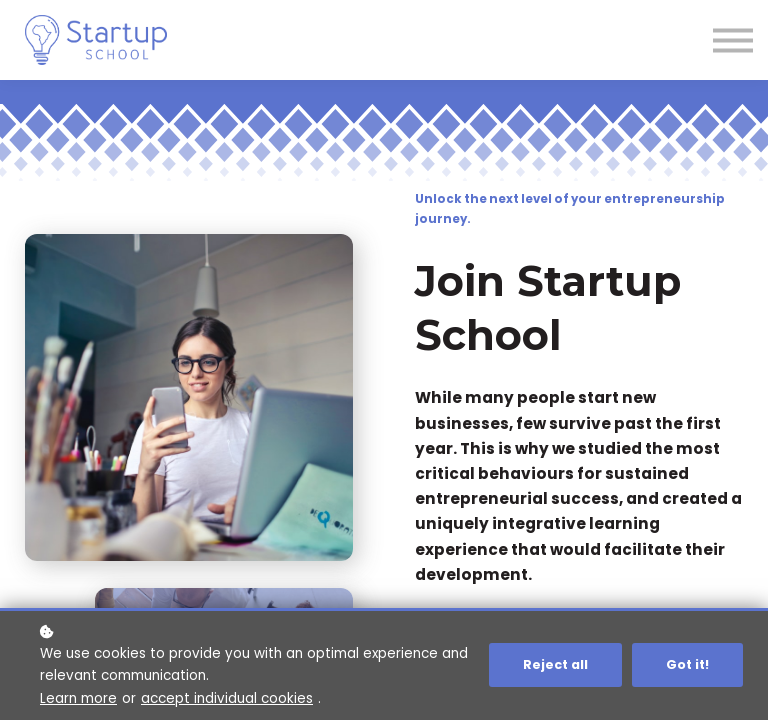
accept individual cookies (227, 698)
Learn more (78, 698)
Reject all (555, 664)
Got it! (687, 664)
